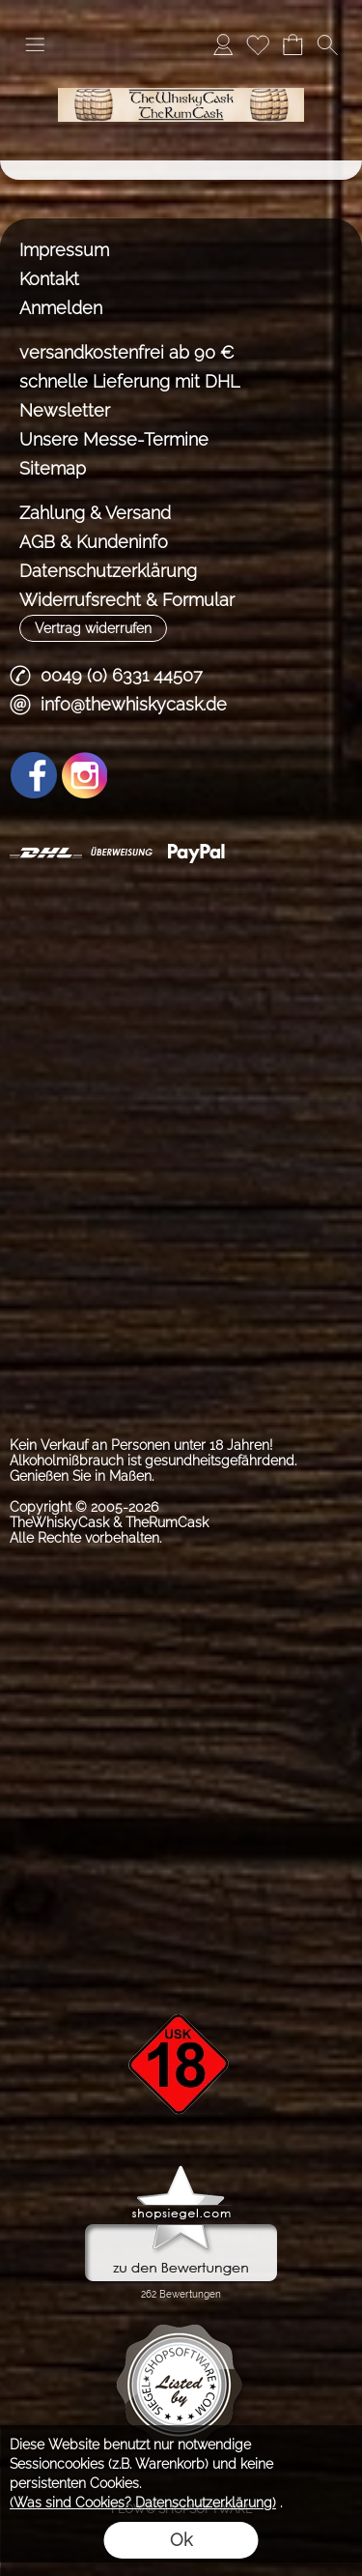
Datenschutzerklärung (108, 571)
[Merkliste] (257, 44)
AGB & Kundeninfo (93, 542)
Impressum (64, 250)
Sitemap (52, 468)
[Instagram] (85, 775)
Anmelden (60, 308)
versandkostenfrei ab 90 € (127, 352)
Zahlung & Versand (95, 513)
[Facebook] (34, 775)
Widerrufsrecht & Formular (127, 600)
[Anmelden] (223, 44)
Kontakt (49, 279)
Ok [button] (181, 2540)
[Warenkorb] (292, 44)
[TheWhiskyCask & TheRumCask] (181, 76)
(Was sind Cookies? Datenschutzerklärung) (143, 2502)
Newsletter (64, 410)
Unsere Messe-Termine (114, 439)
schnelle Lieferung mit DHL (129, 381)
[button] (34, 44)
